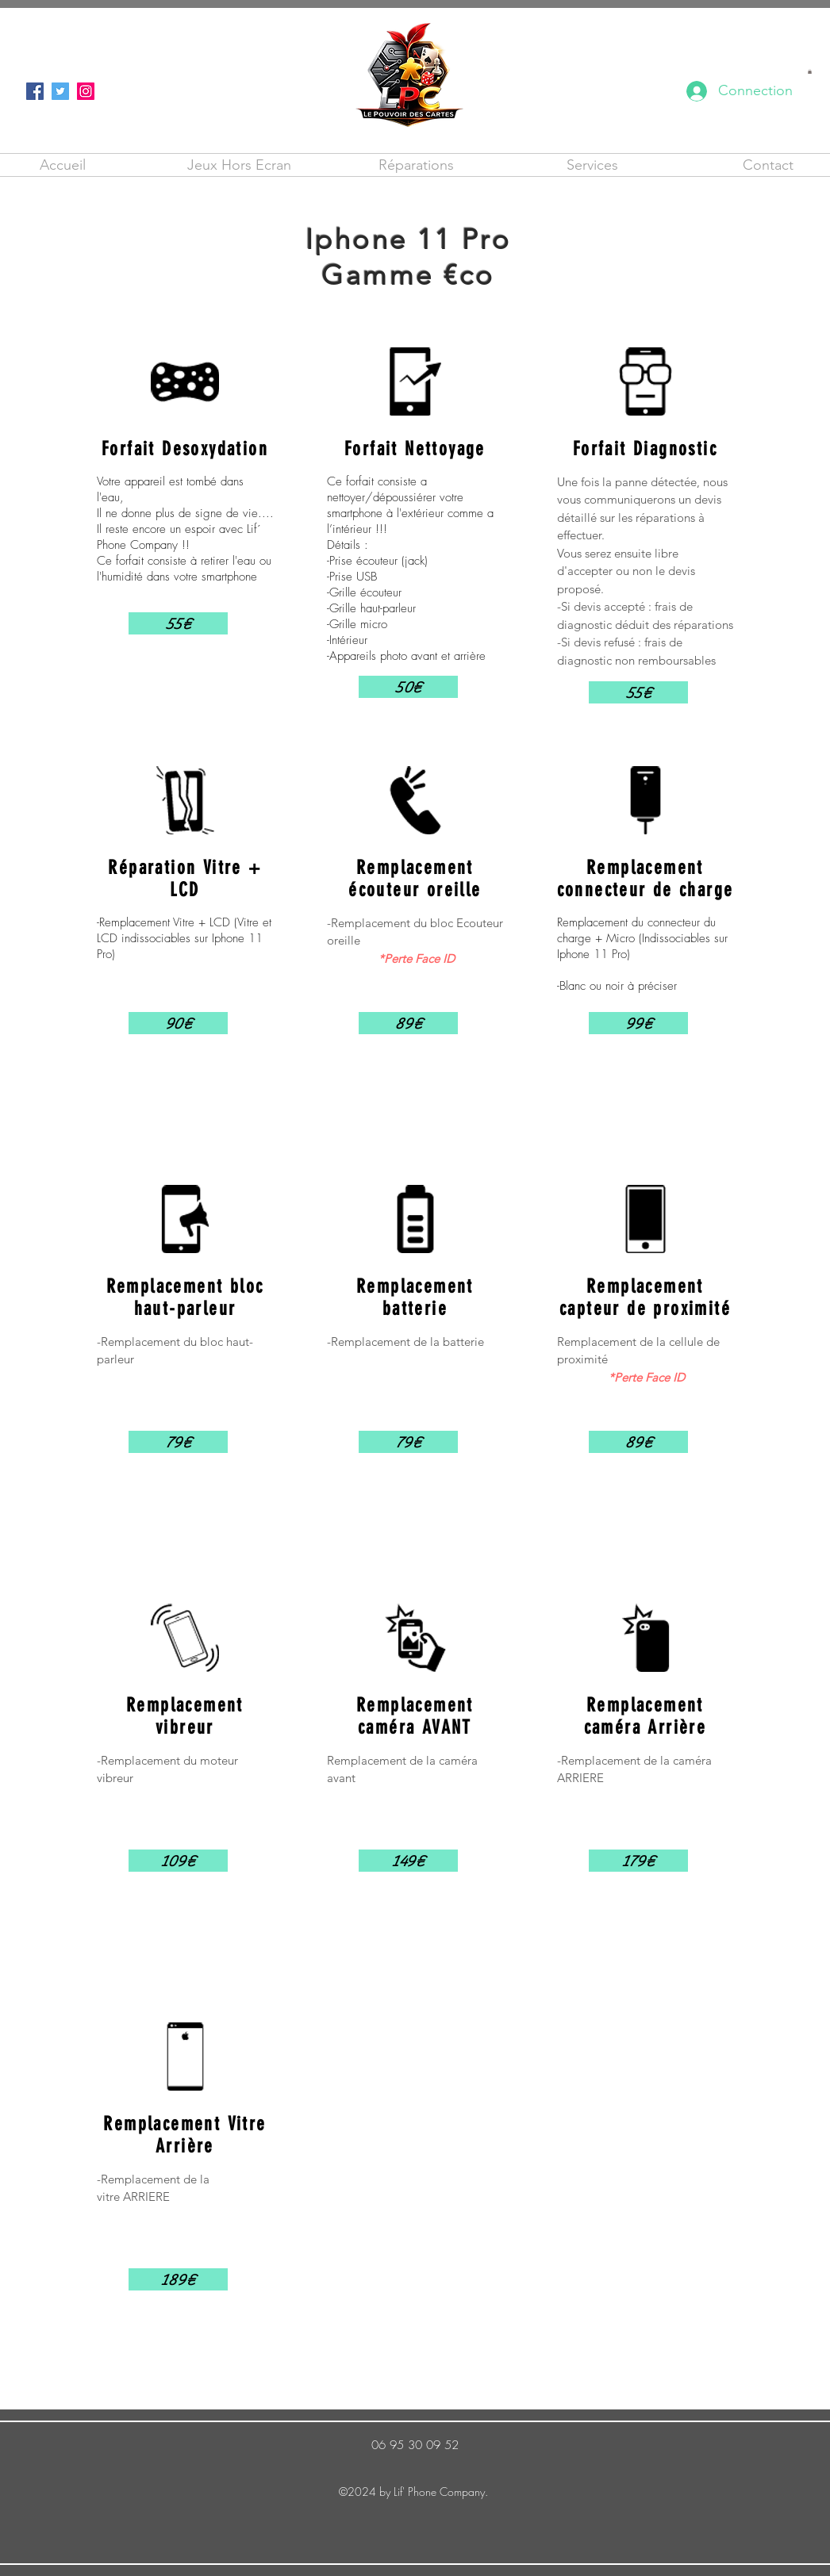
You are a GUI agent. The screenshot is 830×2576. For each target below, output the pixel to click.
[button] (810, 71)
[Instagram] (85, 91)
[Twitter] (60, 91)
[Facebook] (35, 91)
